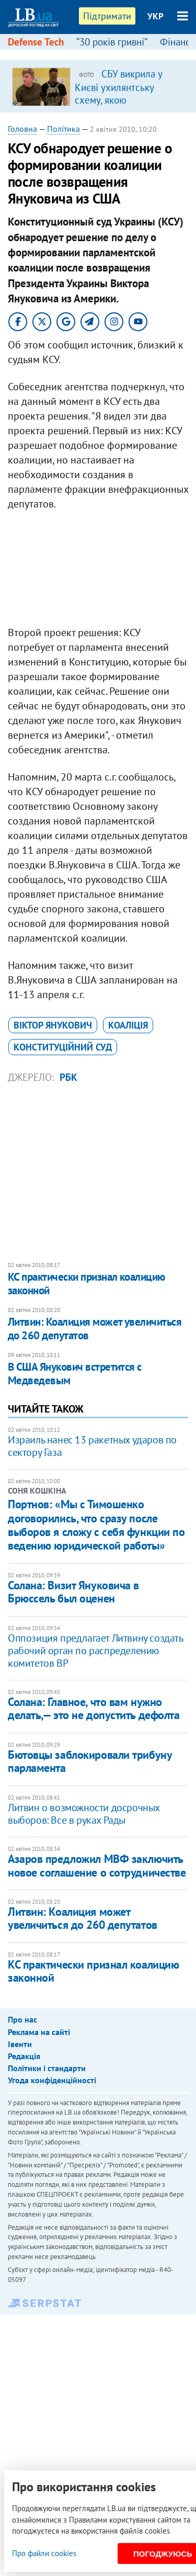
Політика (63, 128)
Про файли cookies (44, 2553)
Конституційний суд (63, 1047)
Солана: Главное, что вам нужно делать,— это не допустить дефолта (93, 1708)
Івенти (20, 2044)
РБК (68, 1077)
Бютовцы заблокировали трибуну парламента (89, 1761)
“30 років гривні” (111, 42)
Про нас (22, 2019)
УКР (155, 16)
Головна (22, 128)
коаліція (128, 1025)
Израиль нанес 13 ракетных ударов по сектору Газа (92, 1446)
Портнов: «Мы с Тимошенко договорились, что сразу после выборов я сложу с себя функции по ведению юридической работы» (96, 1525)
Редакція (24, 2056)
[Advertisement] (98, 571)
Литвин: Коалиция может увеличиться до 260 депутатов (94, 1328)
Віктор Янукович (53, 1025)
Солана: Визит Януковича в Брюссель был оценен (73, 1592)
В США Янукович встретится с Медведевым (75, 1373)
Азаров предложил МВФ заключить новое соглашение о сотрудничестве (97, 1865)
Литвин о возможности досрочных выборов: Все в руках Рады (83, 1814)
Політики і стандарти (47, 2068)
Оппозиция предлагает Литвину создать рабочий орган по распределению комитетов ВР (95, 1650)
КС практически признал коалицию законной (86, 1283)
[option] (98, 86)
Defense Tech (36, 42)
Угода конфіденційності (52, 2080)
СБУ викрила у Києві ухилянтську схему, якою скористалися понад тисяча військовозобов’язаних (123, 105)
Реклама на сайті (39, 2032)
